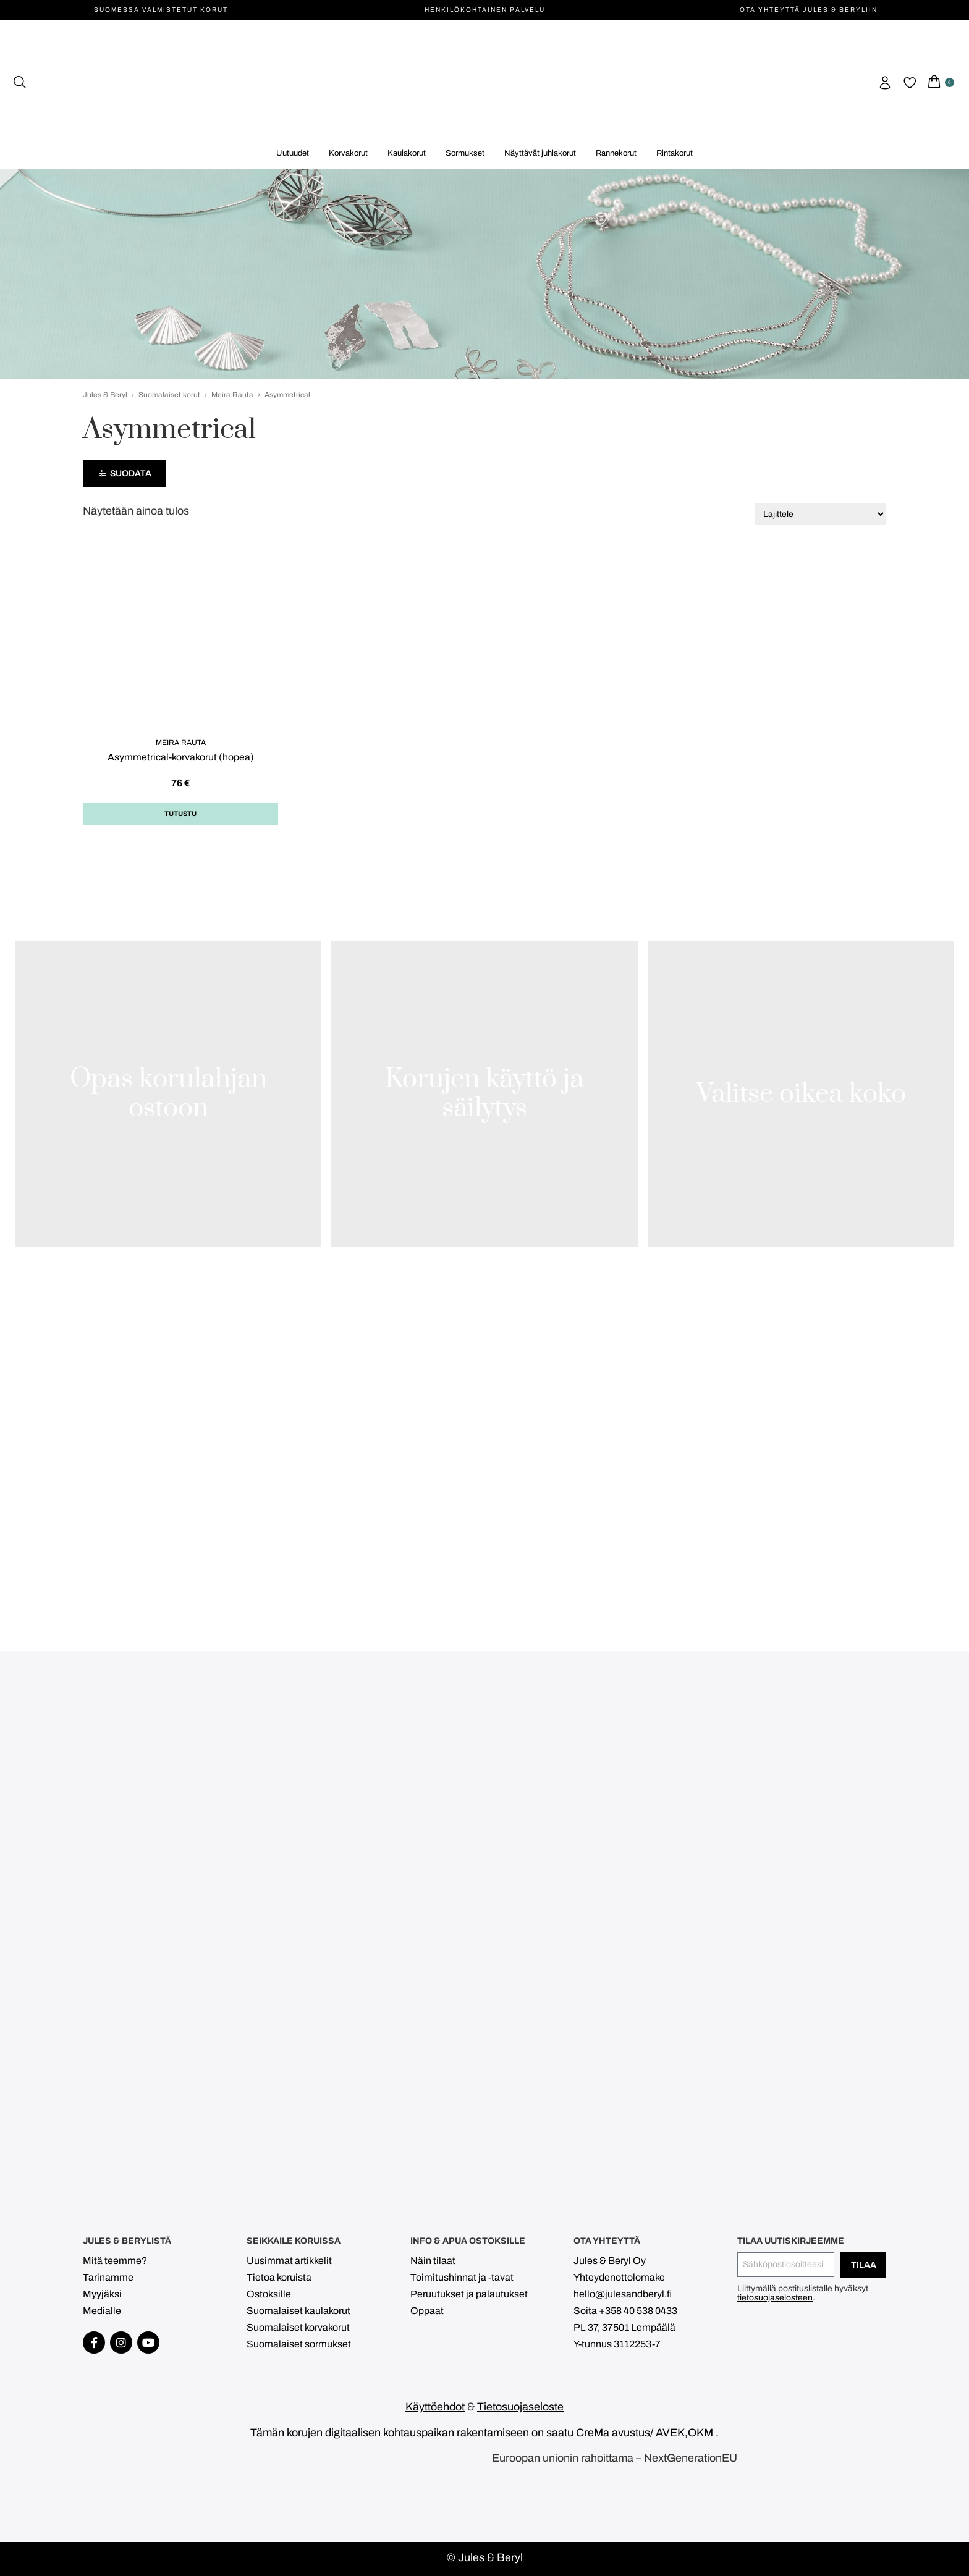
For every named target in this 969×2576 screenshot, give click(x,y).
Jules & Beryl (105, 394)
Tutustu (180, 813)
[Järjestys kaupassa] (820, 514)
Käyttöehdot (435, 2407)
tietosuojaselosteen (775, 2297)
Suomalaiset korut (169, 394)
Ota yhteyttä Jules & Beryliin (809, 9)
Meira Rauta (232, 394)
